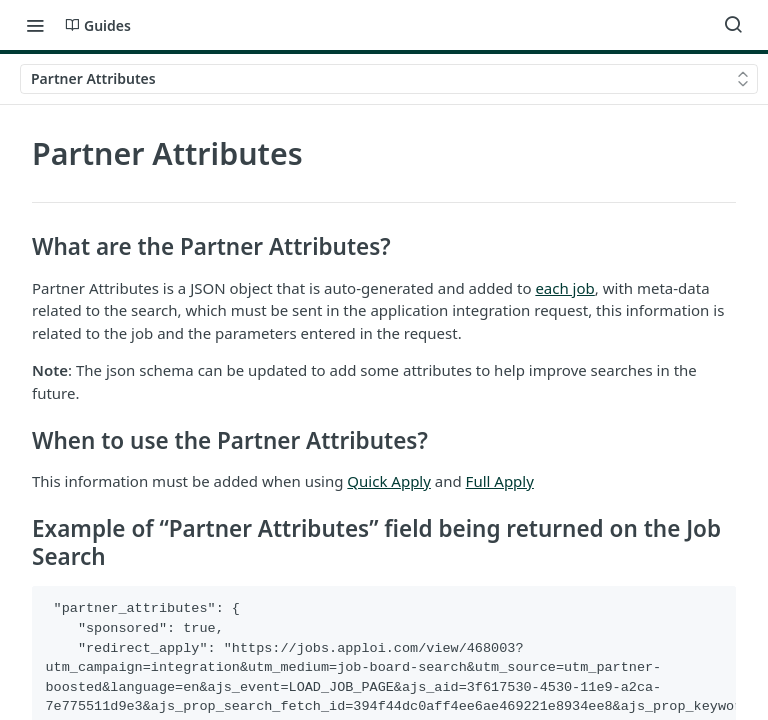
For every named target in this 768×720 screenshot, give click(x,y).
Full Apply (500, 481)
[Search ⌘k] (733, 25)
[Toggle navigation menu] (35, 25)
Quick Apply (389, 481)
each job (564, 288)
